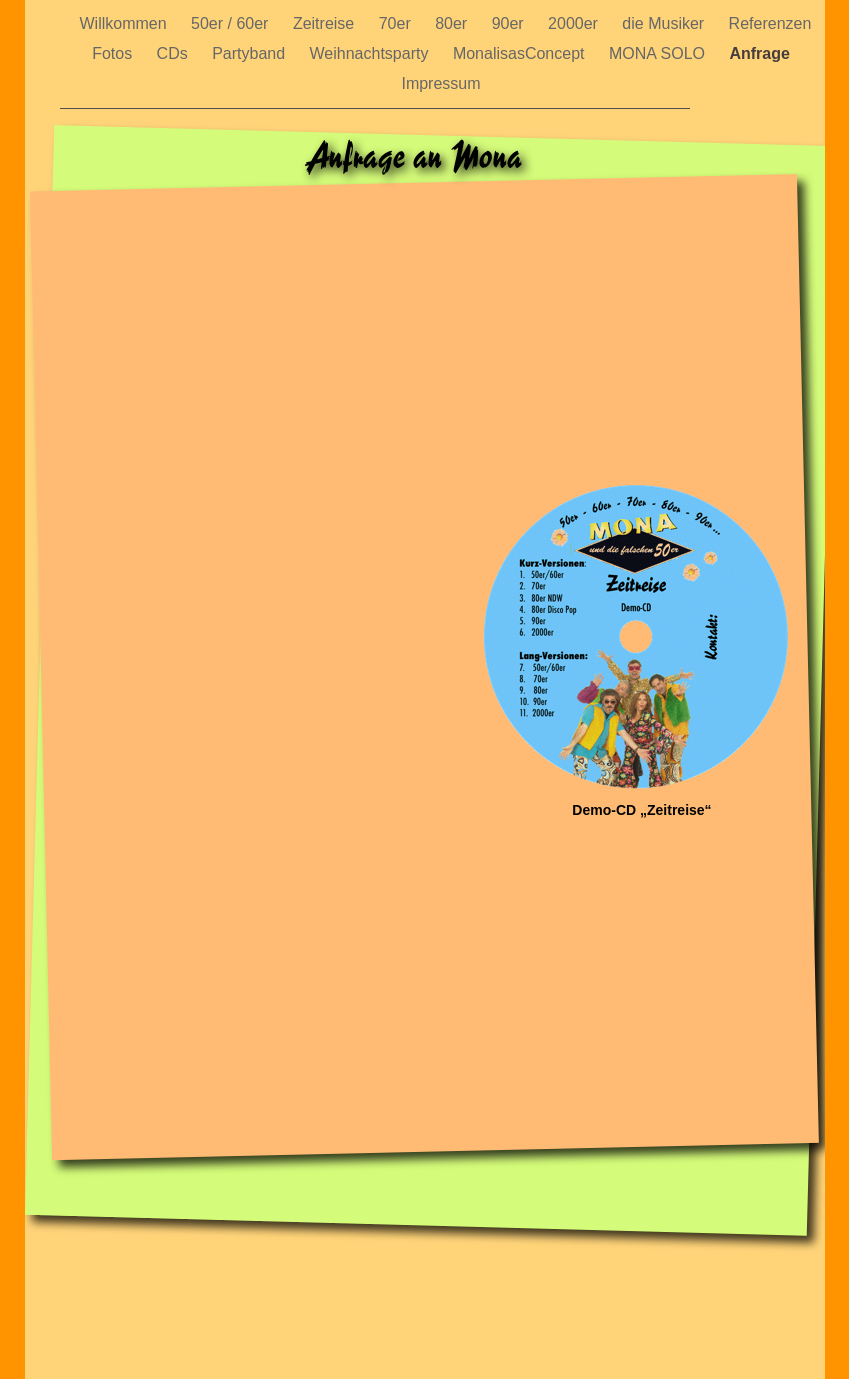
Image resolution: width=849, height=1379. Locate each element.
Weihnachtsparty (371, 53)
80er (453, 23)
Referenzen (770, 23)
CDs (175, 53)
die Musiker (665, 23)
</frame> (430, 717)
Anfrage (759, 53)
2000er (575, 23)
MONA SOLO (659, 53)
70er (397, 23)
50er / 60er (232, 23)
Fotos (114, 53)
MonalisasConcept (521, 53)
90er (510, 23)
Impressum (440, 83)
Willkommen (126, 23)
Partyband (250, 53)
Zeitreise (326, 23)
